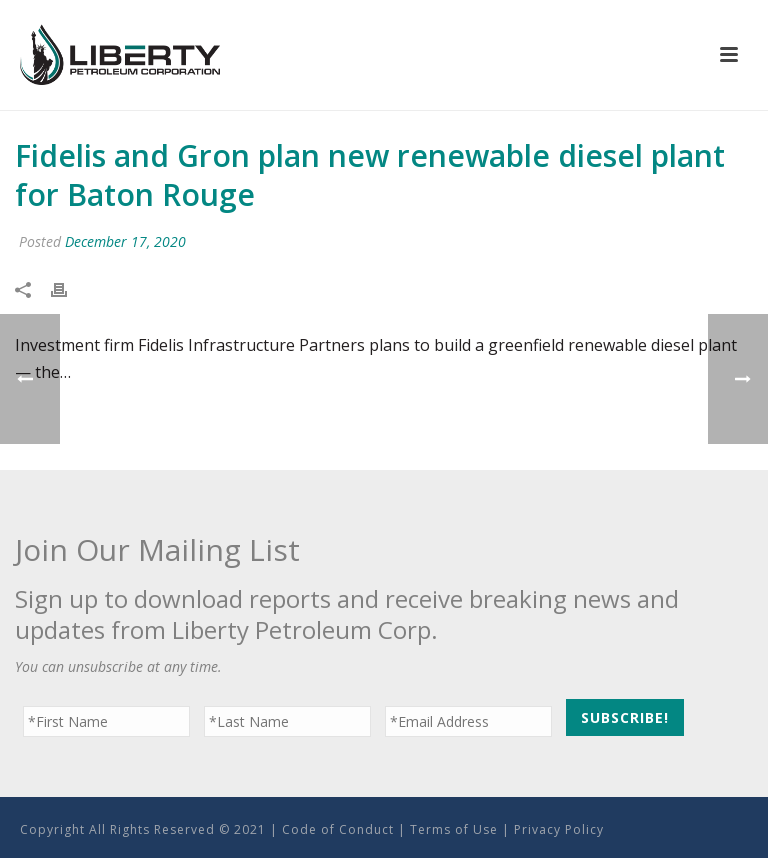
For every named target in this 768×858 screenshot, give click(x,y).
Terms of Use (454, 829)
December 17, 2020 (125, 241)
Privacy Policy (559, 829)
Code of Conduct (338, 829)
